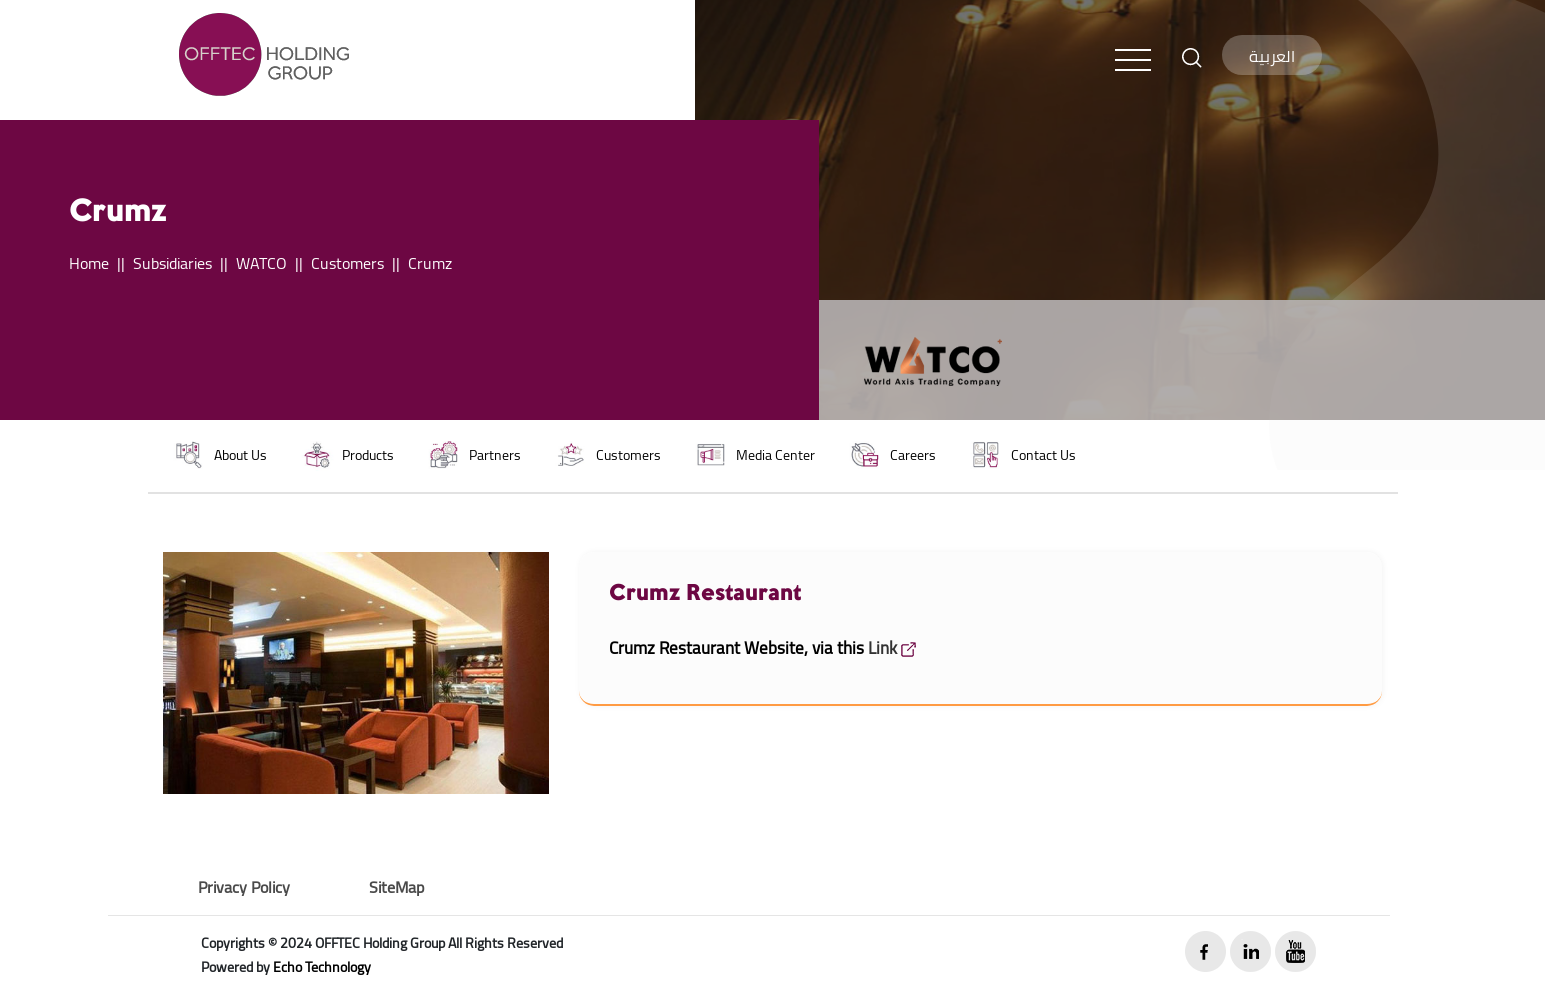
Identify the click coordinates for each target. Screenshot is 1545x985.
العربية (1272, 56)
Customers (347, 263)
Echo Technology (322, 967)
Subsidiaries (172, 263)
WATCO (261, 263)
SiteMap (396, 887)
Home (89, 263)
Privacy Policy (244, 887)
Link (892, 648)
